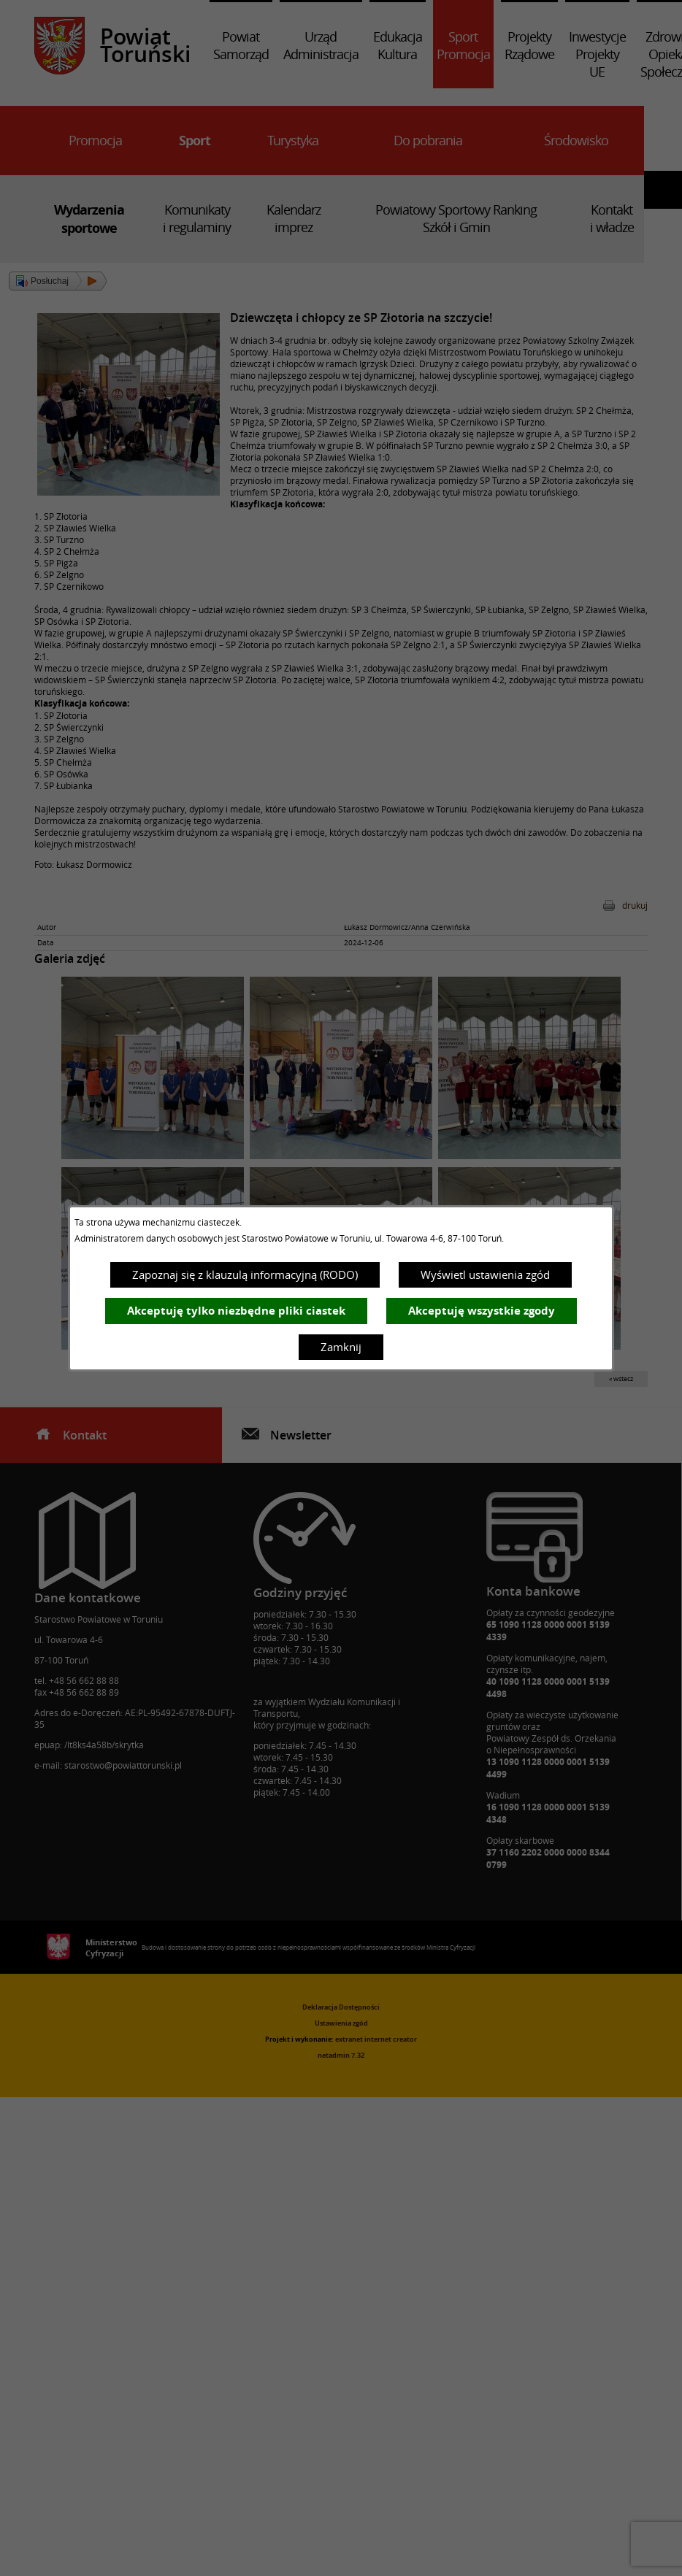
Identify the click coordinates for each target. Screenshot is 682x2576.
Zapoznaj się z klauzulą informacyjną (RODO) (245, 1274)
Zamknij (341, 1346)
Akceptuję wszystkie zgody (481, 1310)
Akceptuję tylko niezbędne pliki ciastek (236, 1310)
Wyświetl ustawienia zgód (485, 1274)
